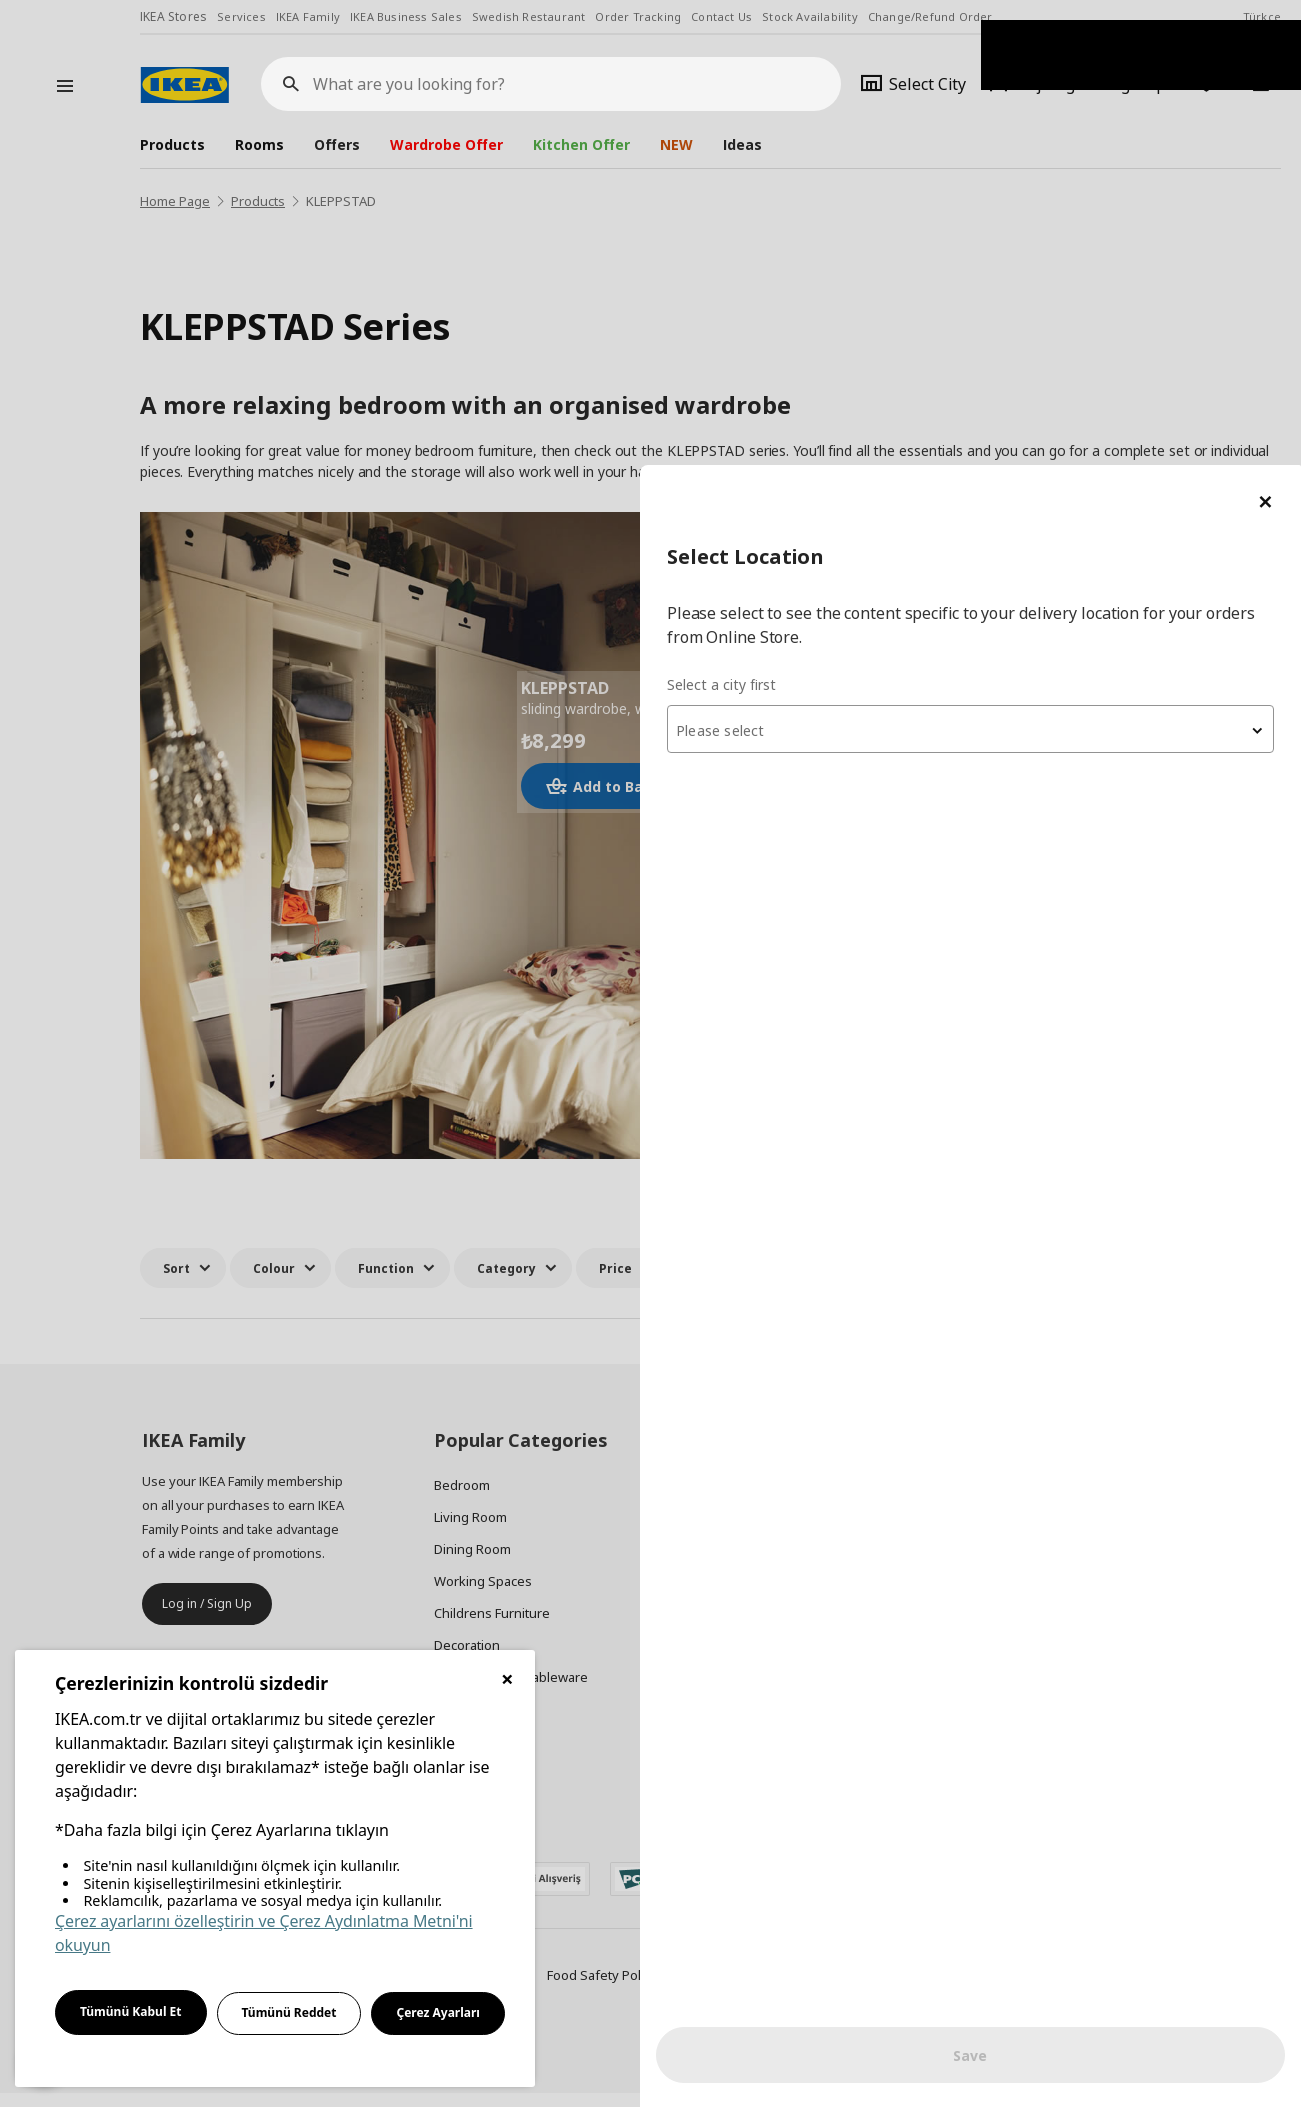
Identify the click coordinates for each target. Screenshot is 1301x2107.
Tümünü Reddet (289, 2012)
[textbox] (1061, 266)
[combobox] (1061, 264)
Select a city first (902, 219)
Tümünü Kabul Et (131, 2011)
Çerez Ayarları (438, 2012)
